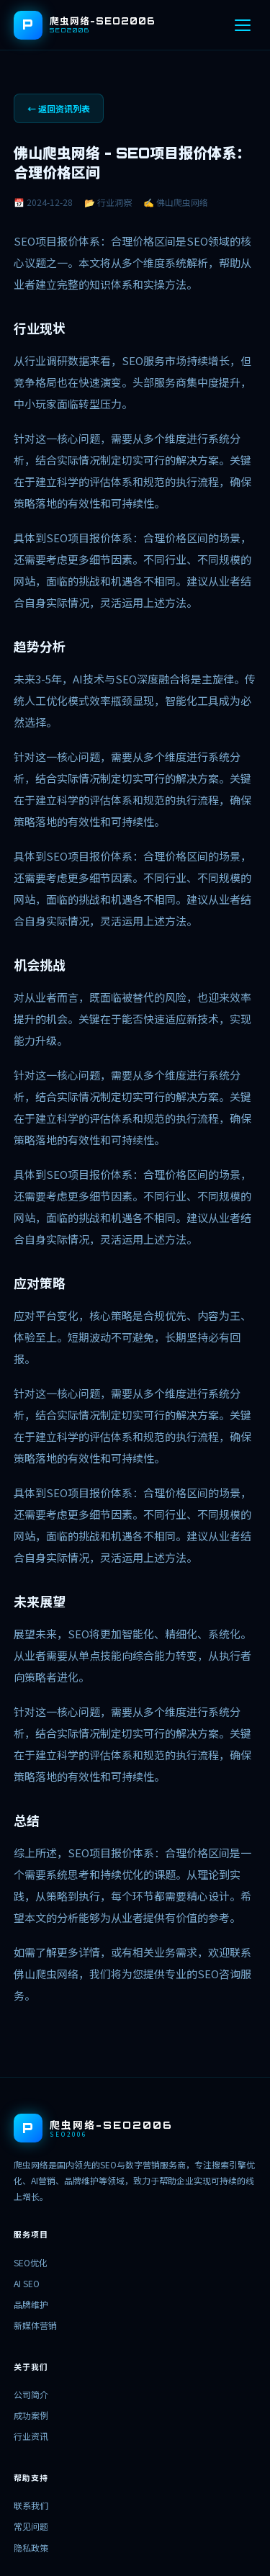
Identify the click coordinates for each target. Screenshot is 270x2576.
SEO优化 (31, 2262)
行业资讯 (31, 2436)
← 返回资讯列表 (58, 108)
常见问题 (31, 2526)
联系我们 (31, 2505)
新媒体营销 (35, 2325)
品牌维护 (31, 2304)
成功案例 (31, 2415)
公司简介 (31, 2394)
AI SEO (27, 2283)
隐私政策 (31, 2547)
